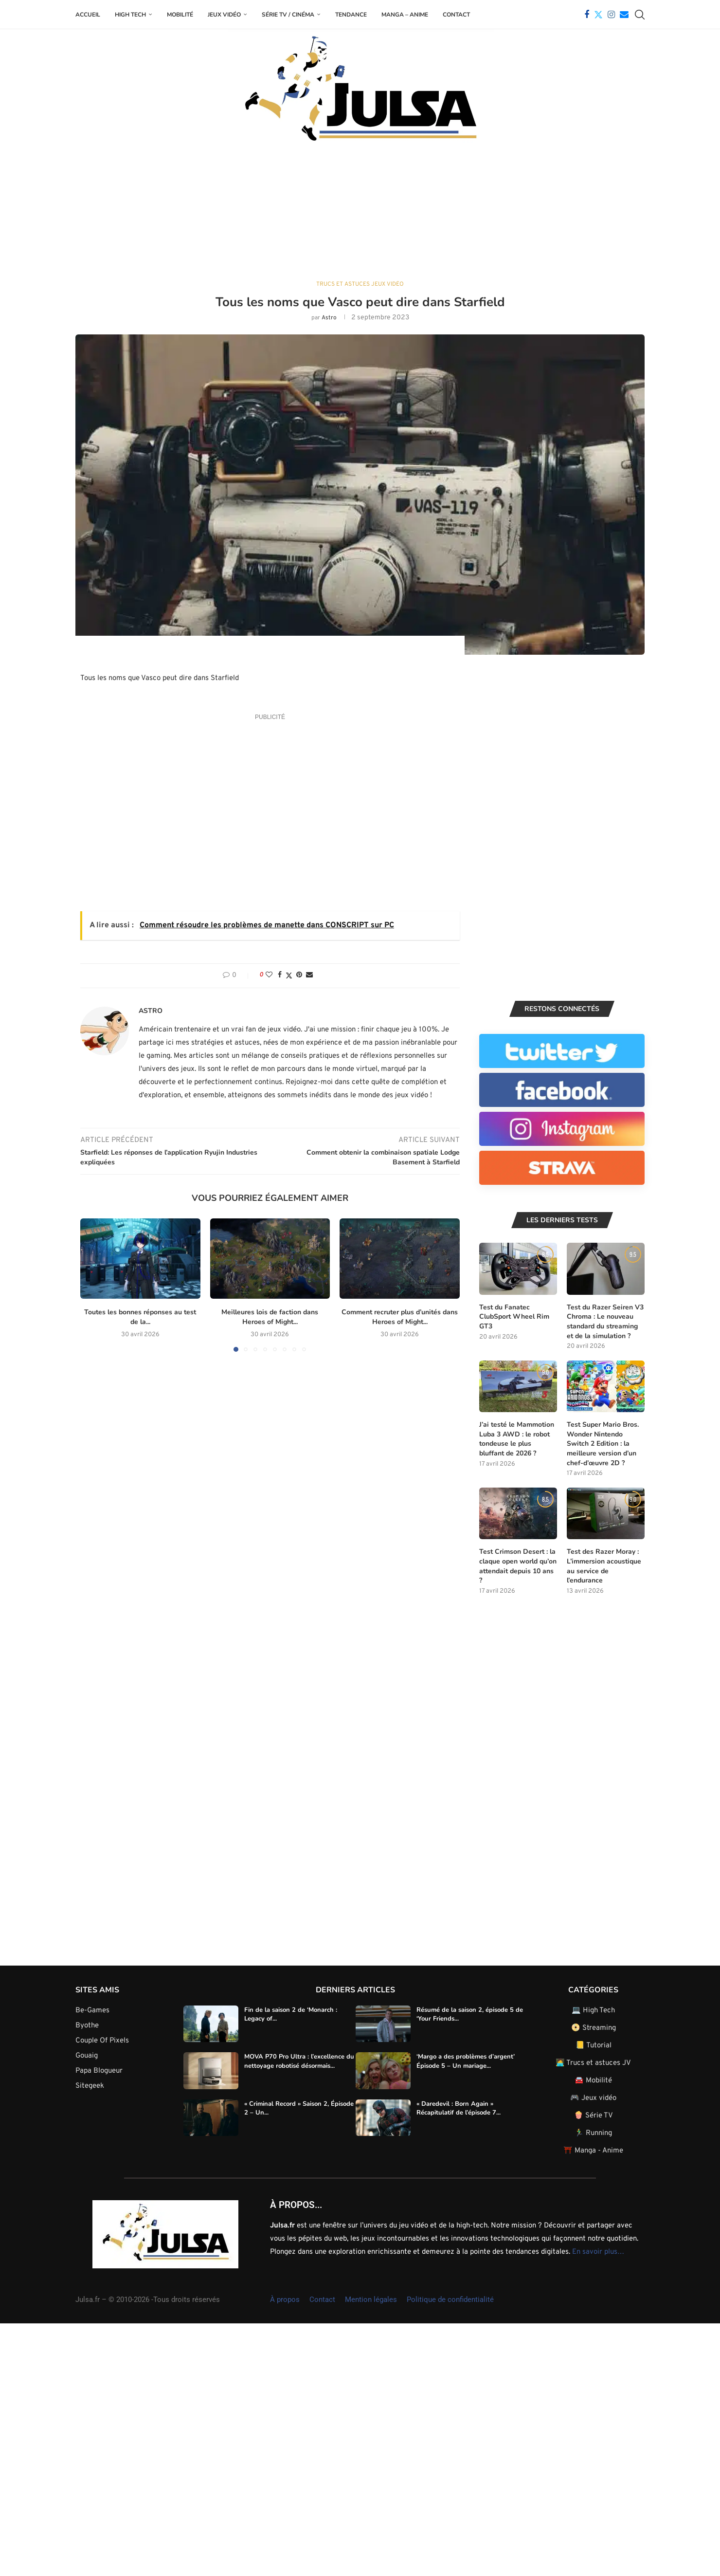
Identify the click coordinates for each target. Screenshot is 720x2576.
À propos (285, 2298)
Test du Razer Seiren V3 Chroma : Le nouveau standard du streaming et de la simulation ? (605, 1321)
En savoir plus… (598, 2251)
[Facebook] (586, 14)
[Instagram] (611, 14)
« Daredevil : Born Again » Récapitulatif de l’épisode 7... (458, 2107)
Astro (329, 318)
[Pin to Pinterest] (299, 975)
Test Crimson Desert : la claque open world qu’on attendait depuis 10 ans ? (518, 1565)
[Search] (640, 14)
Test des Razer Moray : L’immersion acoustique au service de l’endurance (604, 1565)
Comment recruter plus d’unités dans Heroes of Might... (397, 1316)
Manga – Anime (404, 14)
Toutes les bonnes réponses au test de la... (140, 1316)
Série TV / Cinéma (288, 14)
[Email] (624, 14)
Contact (456, 14)
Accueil (87, 14)
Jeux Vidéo (224, 14)
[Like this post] (269, 975)
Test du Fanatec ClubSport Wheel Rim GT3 (514, 1316)
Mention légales (371, 2298)
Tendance (351, 14)
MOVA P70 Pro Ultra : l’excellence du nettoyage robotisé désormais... (299, 2060)
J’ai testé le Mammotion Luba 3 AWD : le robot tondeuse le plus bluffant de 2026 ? (516, 1438)
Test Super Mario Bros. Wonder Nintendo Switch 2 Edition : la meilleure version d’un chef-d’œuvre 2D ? (603, 1443)
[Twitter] (598, 14)
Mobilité (180, 14)
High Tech (130, 14)
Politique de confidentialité (450, 2298)
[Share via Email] (309, 975)
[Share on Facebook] (280, 975)
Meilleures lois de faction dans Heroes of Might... (267, 1316)
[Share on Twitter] (289, 975)
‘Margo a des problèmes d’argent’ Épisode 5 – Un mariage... (465, 2060)
